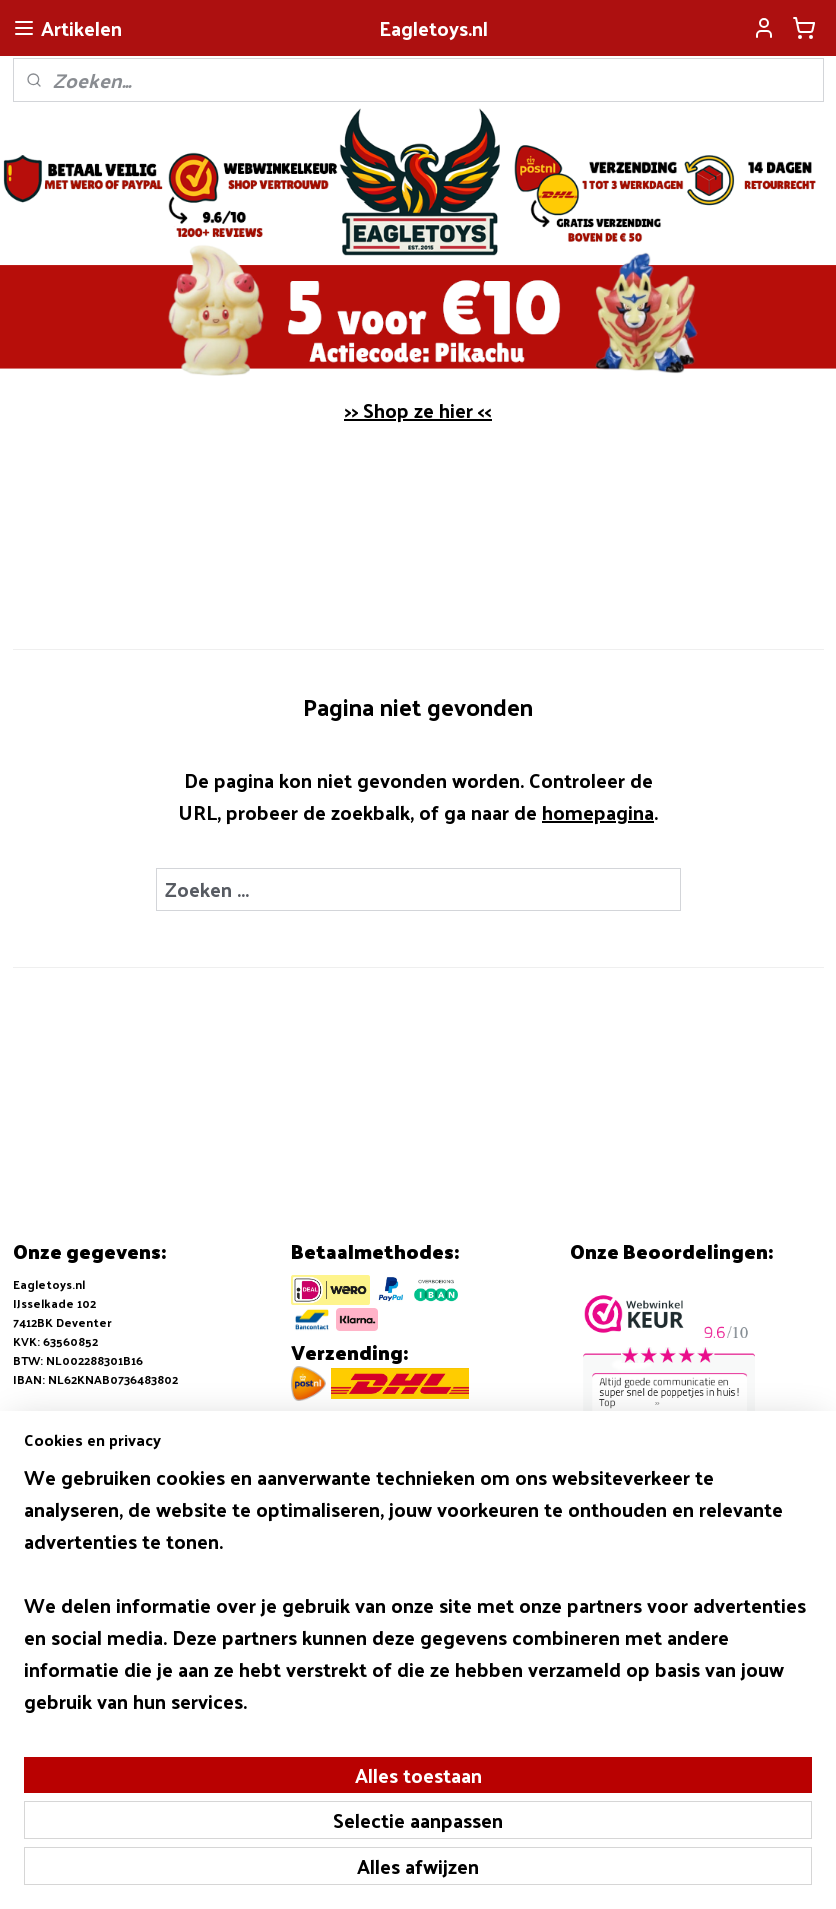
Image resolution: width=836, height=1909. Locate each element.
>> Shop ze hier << (418, 410)
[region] (286, 1737)
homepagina (598, 812)
